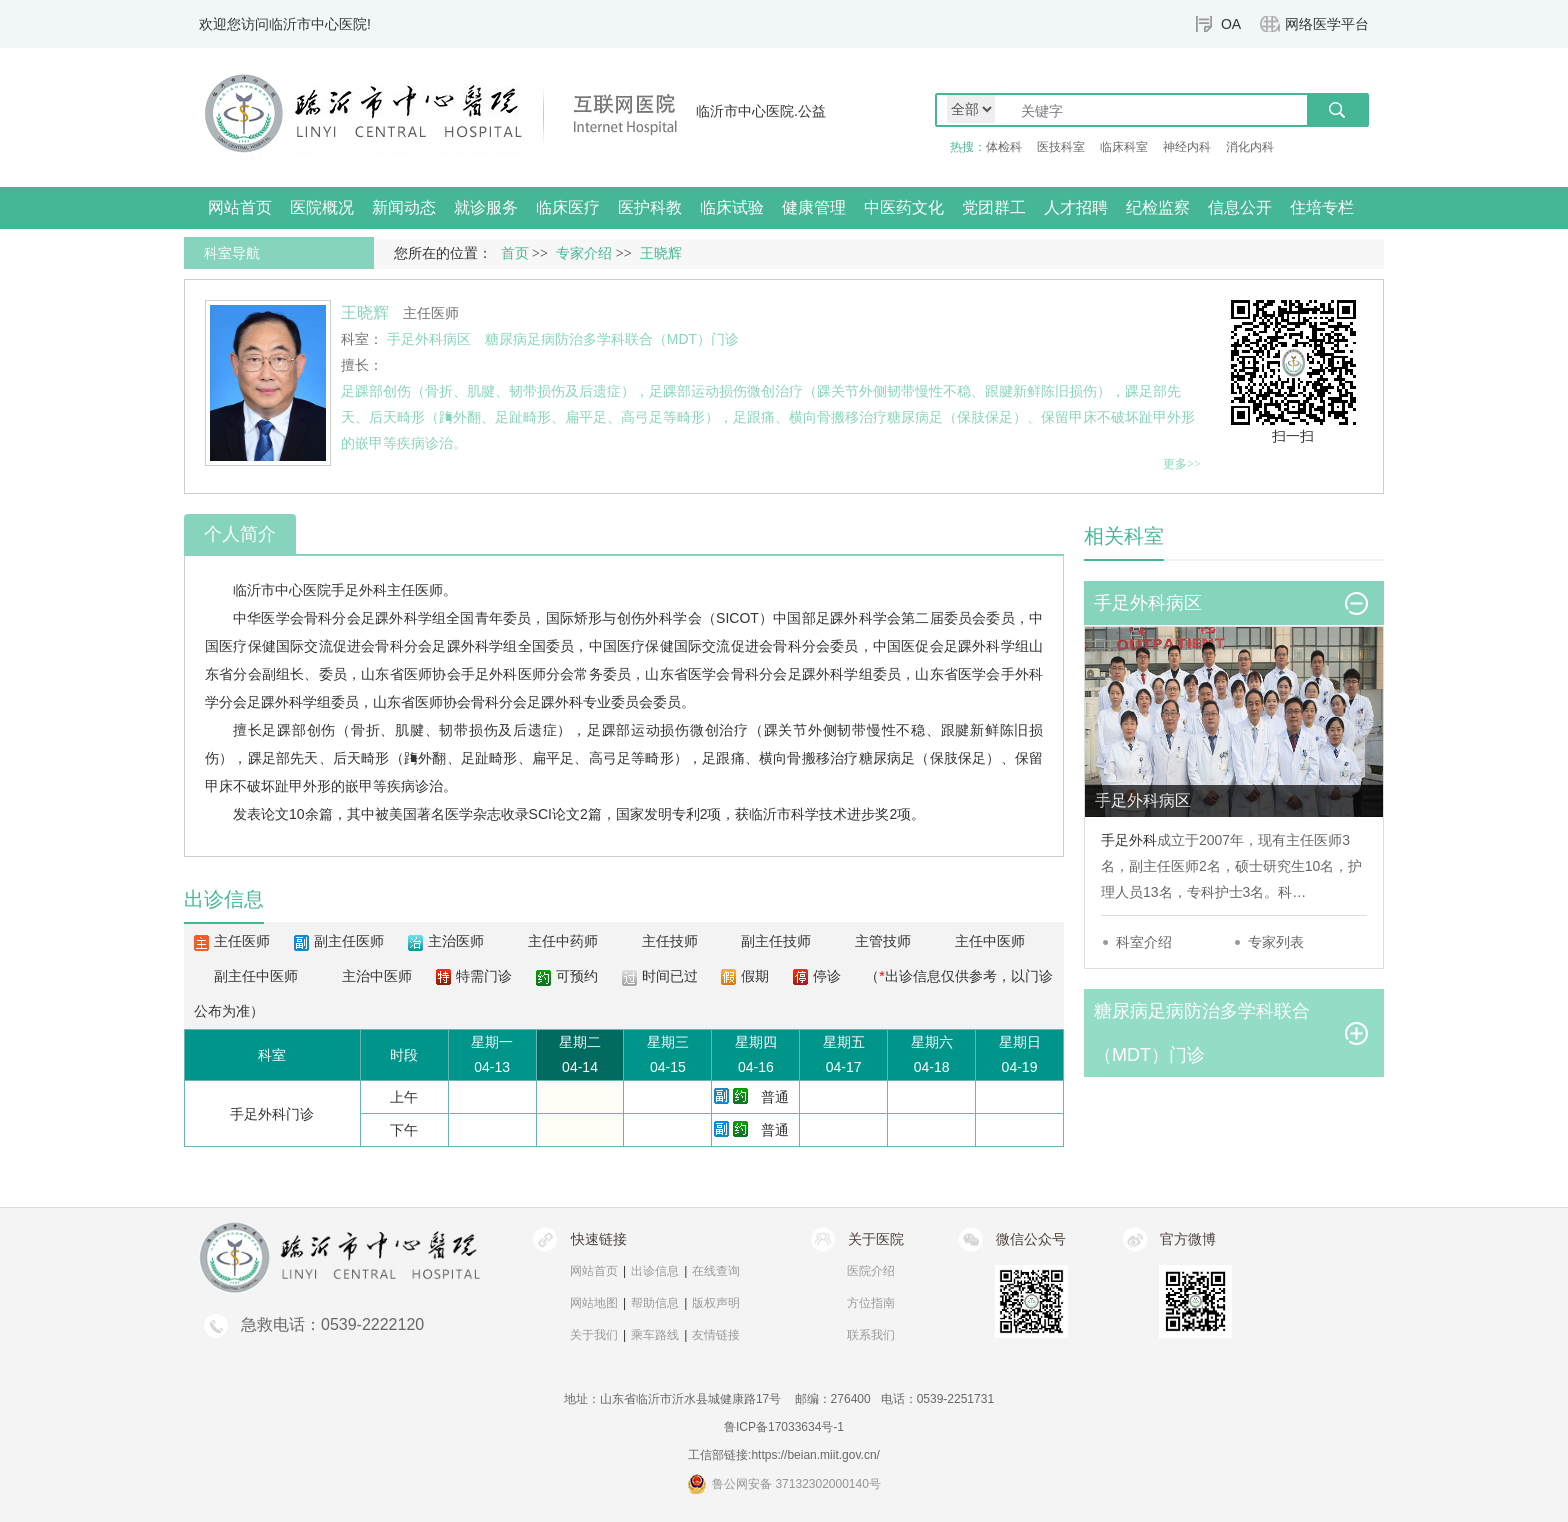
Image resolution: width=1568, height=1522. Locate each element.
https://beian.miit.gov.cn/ (815, 1455)
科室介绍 (1144, 942)
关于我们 (594, 1335)
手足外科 (359, 590)
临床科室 (1124, 147)
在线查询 (716, 1271)
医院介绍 (871, 1271)
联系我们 (871, 1335)
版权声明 (716, 1303)
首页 (515, 253)
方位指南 (871, 1303)
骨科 (318, 618)
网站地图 (594, 1303)
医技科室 (1061, 147)
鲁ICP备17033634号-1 (784, 1427)
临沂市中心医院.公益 (761, 111)
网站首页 (240, 207)
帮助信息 (655, 1303)
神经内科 (1187, 147)
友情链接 (716, 1335)
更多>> (1182, 464)
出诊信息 (655, 1271)
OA (1231, 24)
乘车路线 (655, 1335)
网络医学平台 (1327, 24)
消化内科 (1250, 147)
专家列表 (1276, 942)
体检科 (1004, 147)
